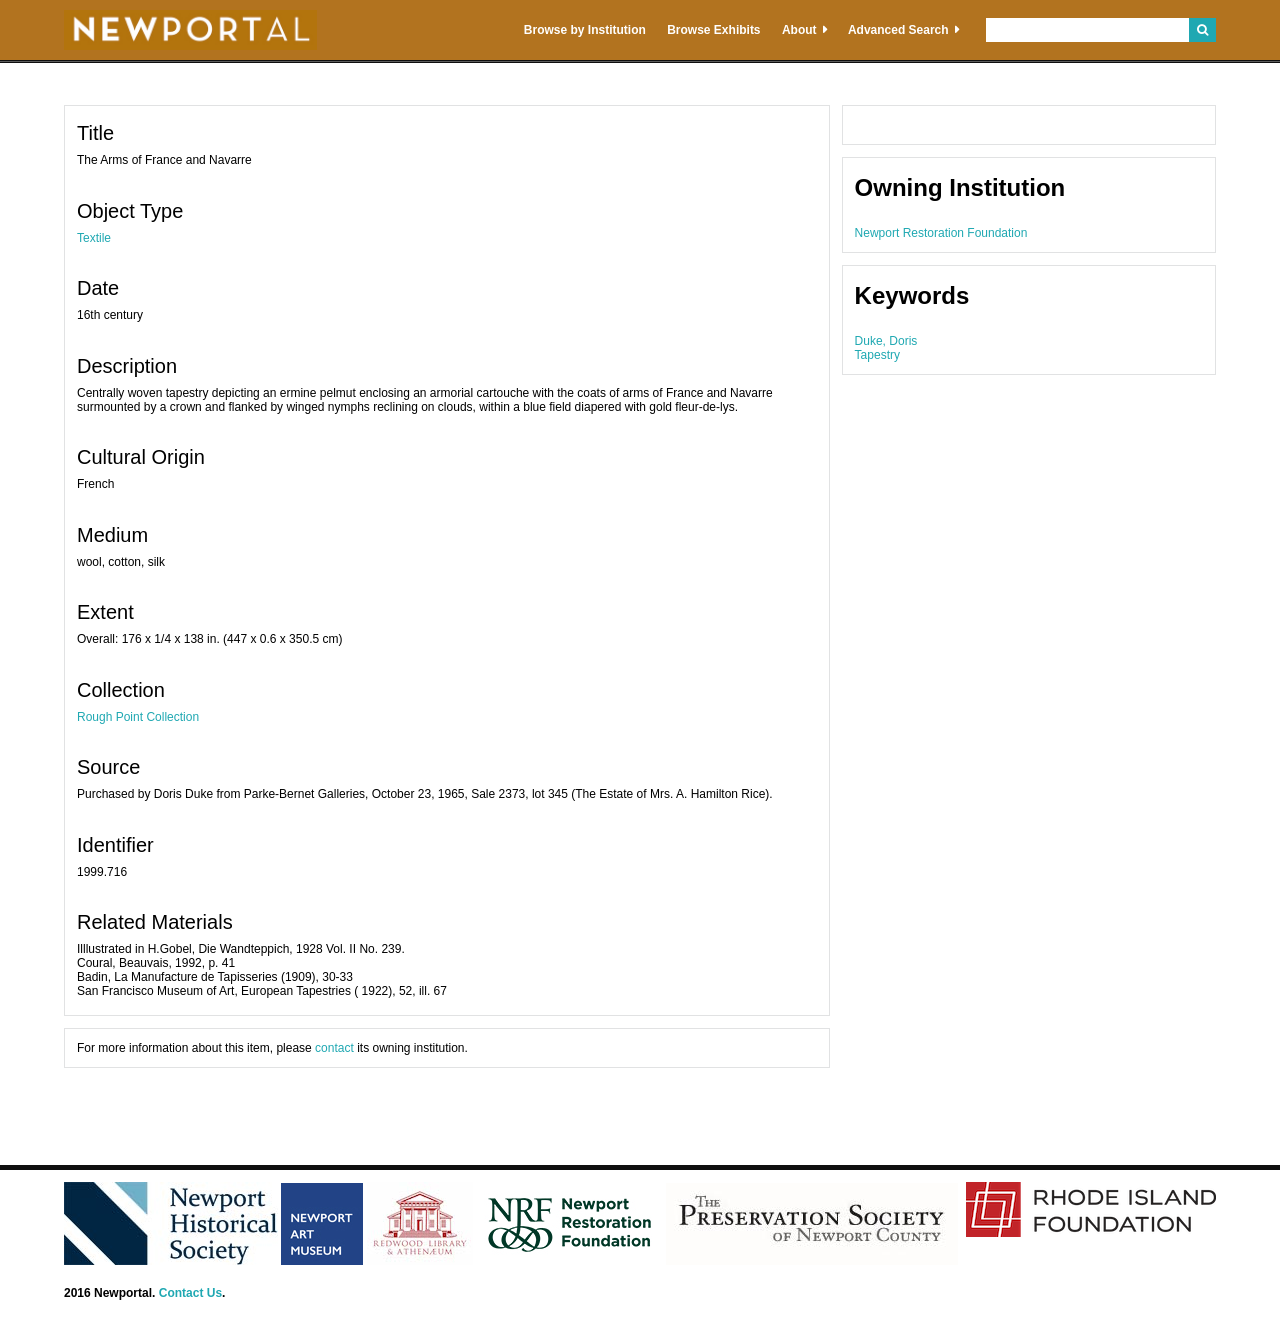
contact (334, 1048)
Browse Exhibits (713, 30)
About (799, 30)
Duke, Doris (886, 341)
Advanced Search (898, 30)
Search (1202, 30)
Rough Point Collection (138, 717)
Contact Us (190, 1293)
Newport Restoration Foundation (941, 233)
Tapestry (877, 355)
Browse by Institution (585, 30)
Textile (94, 238)
